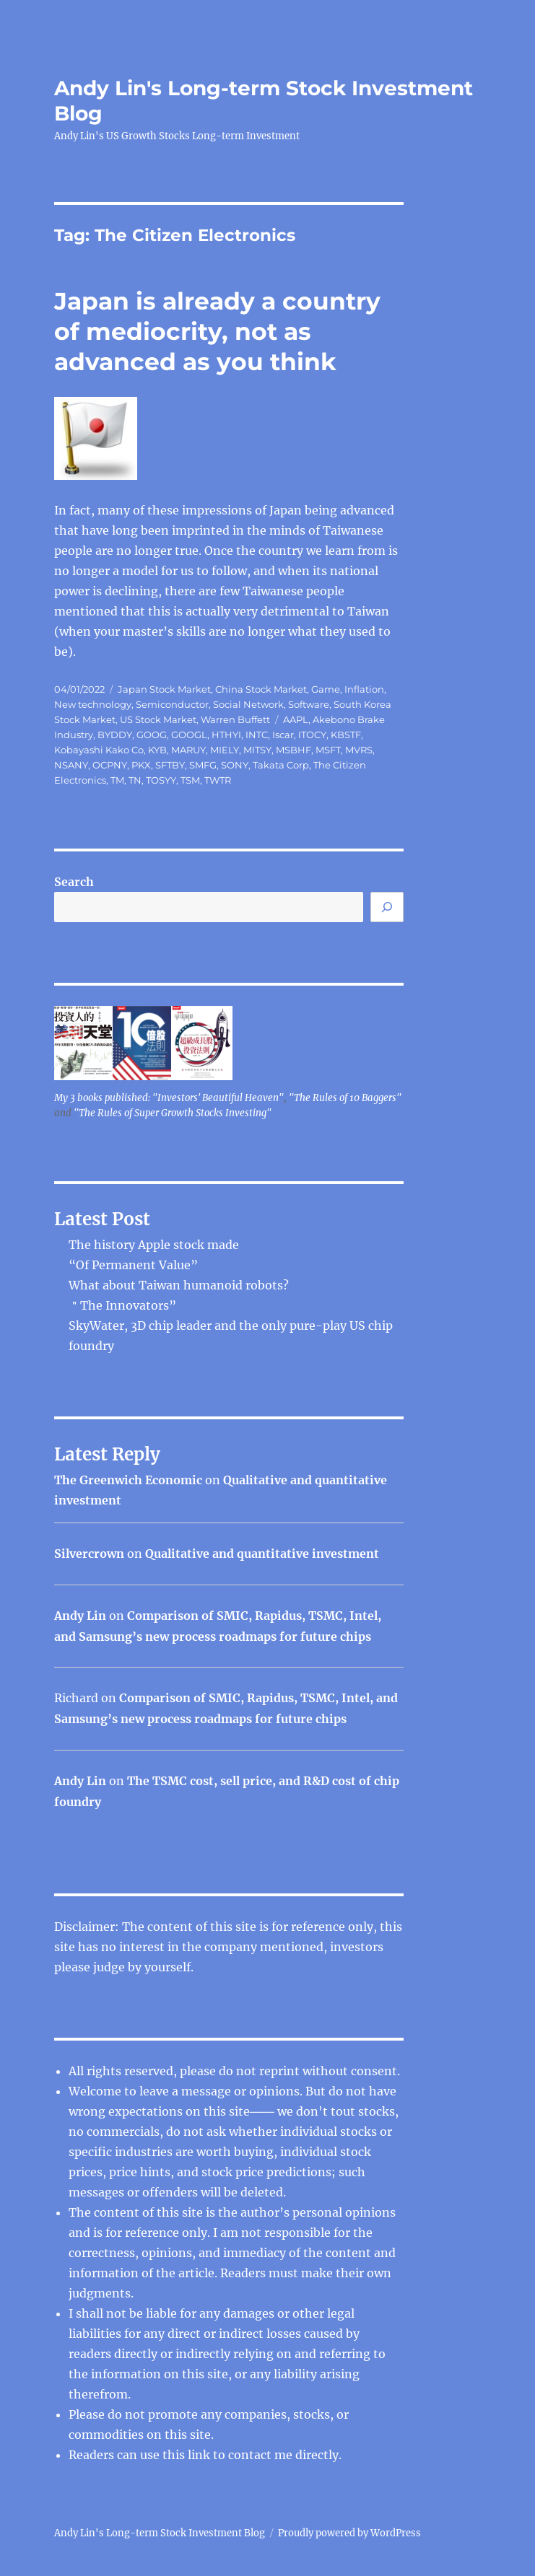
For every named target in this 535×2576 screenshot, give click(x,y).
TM (117, 780)
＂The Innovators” (122, 1305)
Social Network (248, 704)
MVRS (359, 749)
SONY (234, 765)
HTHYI (226, 734)
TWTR (217, 780)
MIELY (224, 749)
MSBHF (293, 749)
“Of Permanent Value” (133, 1265)
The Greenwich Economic (128, 1480)
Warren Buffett (235, 719)
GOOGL (189, 734)
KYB (157, 749)
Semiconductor (172, 704)
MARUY (188, 749)
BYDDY (114, 734)
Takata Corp (281, 765)
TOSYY (161, 780)
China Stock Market (261, 689)
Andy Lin (80, 1615)
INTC (256, 734)
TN (135, 780)
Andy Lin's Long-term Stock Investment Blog (159, 2533)
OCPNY (109, 765)
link (200, 2455)
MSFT (328, 749)
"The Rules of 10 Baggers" (345, 1098)
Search (74, 882)
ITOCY (312, 734)
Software (308, 704)
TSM (190, 780)
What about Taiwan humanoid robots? (179, 1285)
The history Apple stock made (154, 1244)
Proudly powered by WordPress (349, 2533)
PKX (141, 765)
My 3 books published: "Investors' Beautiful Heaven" (169, 1098)
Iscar (283, 734)
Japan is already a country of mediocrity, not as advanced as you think (217, 331)
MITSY (257, 749)
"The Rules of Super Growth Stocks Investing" (172, 1113)
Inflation (364, 689)
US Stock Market (158, 719)
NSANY (71, 765)
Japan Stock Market (164, 689)
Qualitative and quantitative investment (262, 1553)
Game (325, 689)
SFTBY (170, 765)
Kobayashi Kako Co (99, 749)
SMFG (203, 765)
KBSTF (346, 734)
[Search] (387, 907)
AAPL (295, 719)
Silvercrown (89, 1553)
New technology (92, 704)
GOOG (151, 734)
